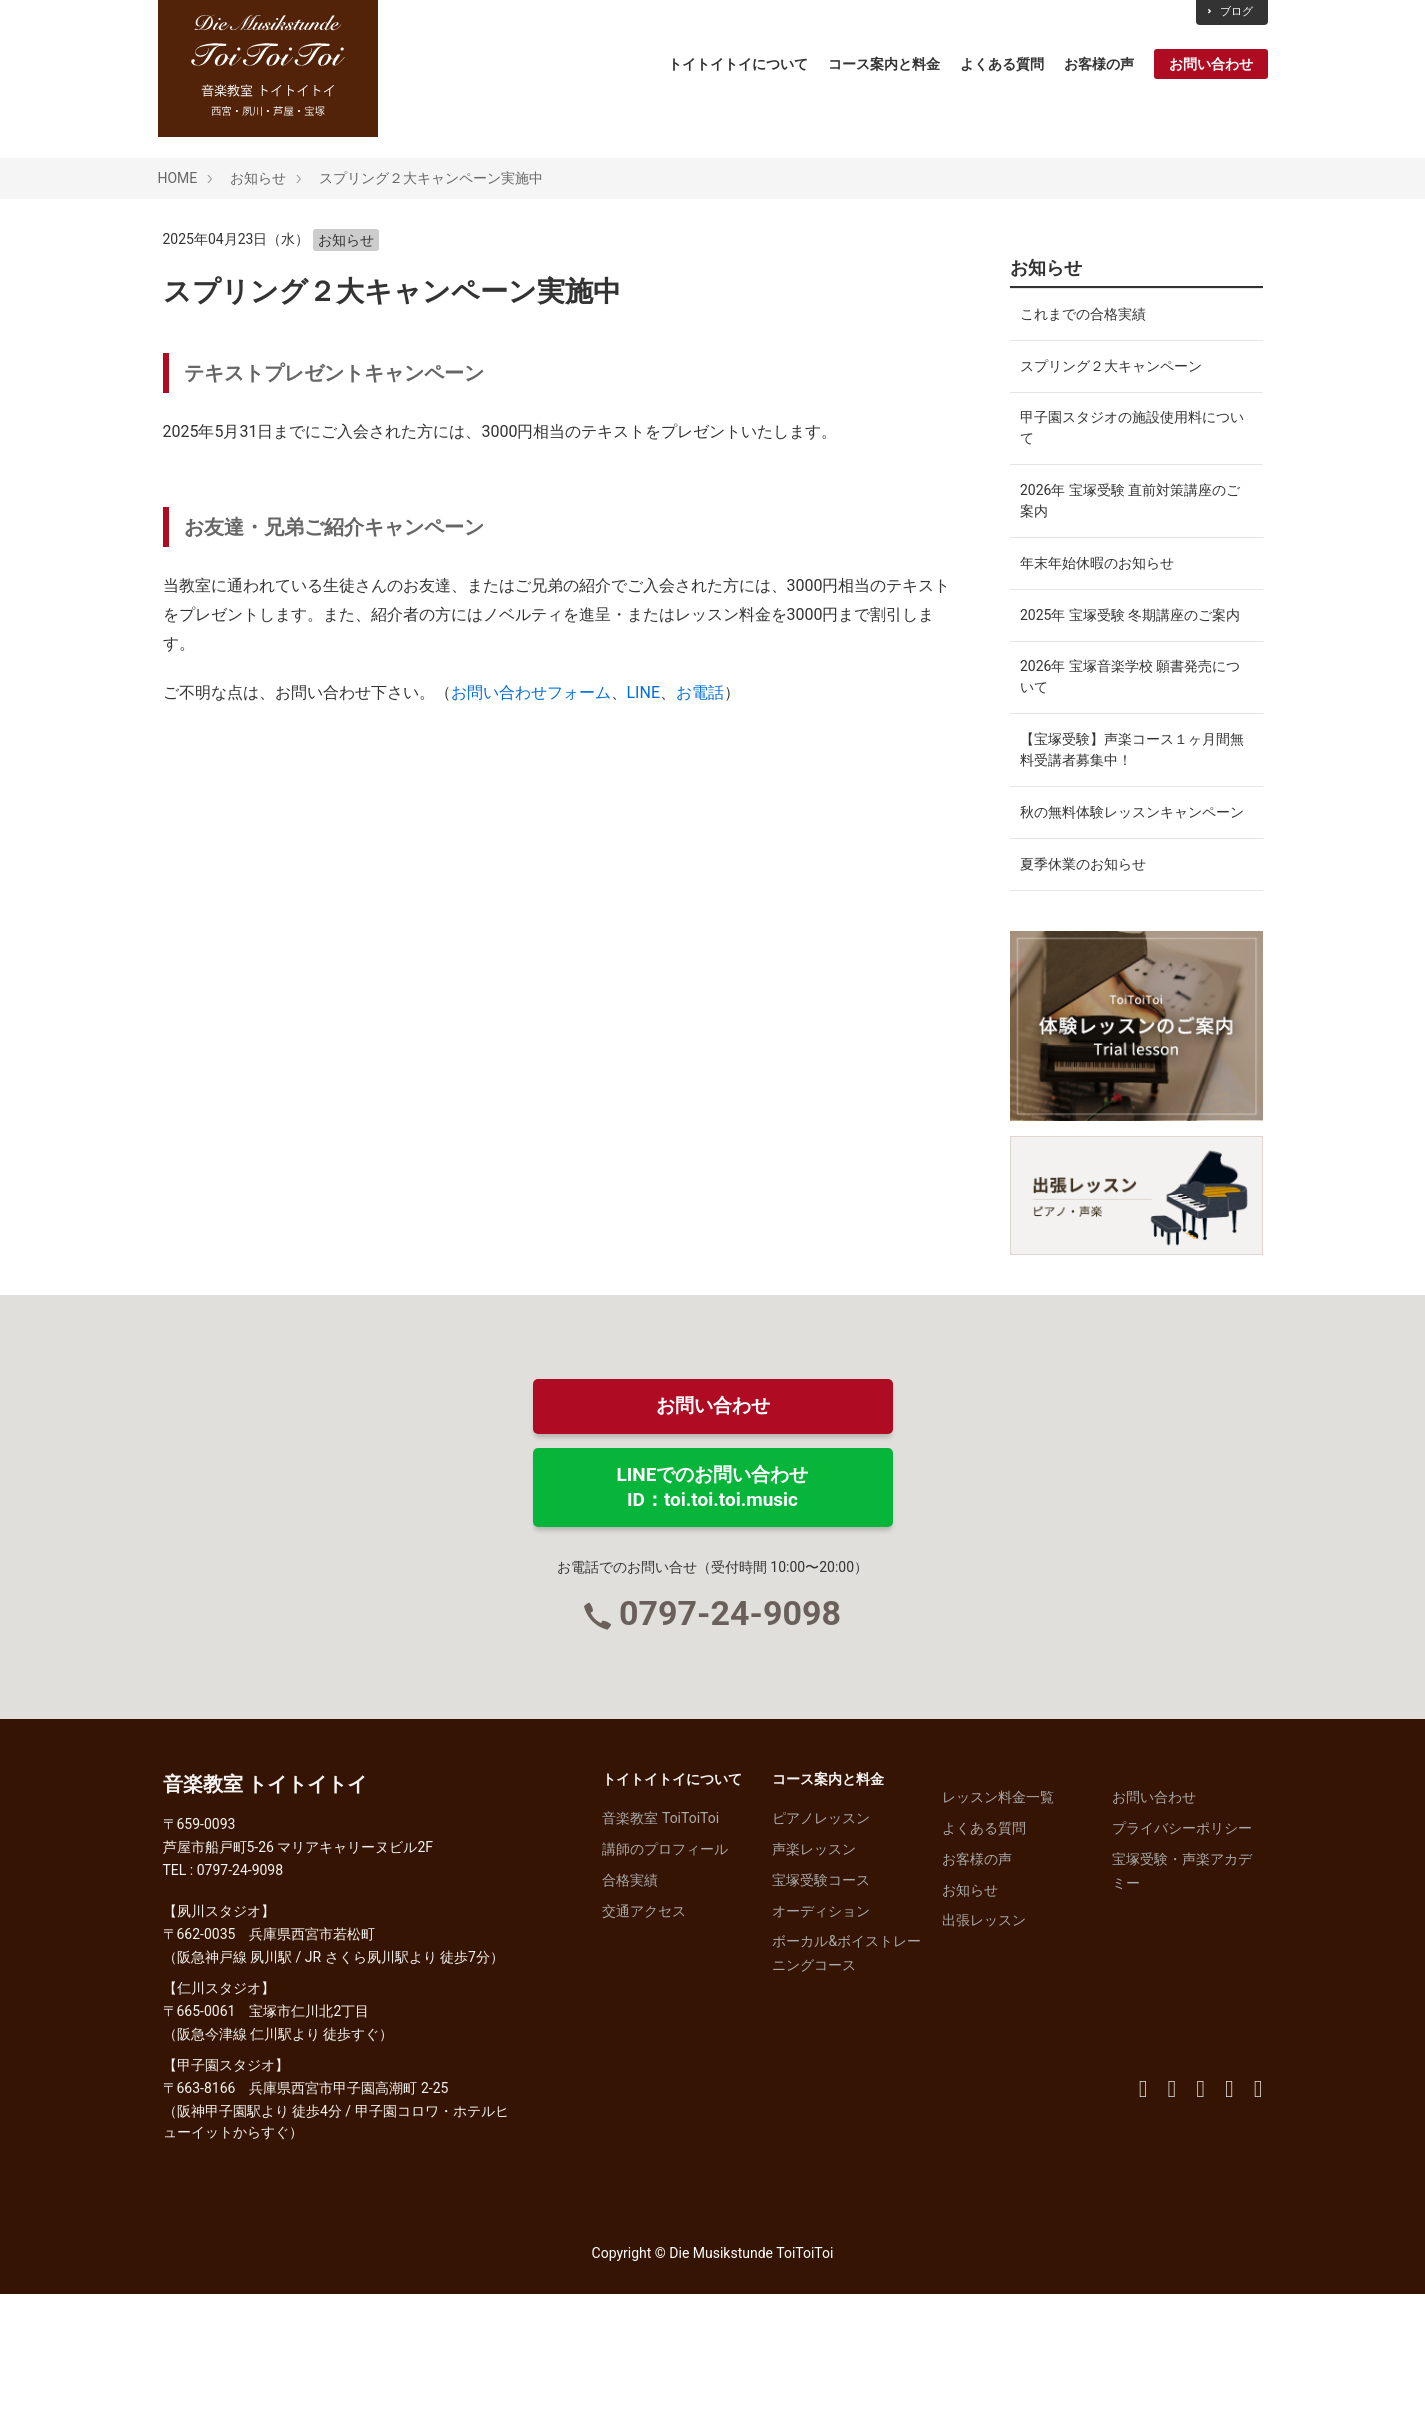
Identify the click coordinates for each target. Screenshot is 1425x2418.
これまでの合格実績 (1083, 319)
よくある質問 (1002, 64)
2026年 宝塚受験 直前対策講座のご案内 (1130, 536)
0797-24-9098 (730, 1737)
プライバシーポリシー (1182, 1952)
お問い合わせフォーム (531, 692)
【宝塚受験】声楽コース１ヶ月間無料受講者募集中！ (1125, 826)
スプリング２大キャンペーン (1111, 381)
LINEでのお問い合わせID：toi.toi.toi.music (713, 1610)
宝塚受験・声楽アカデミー (1182, 1994)
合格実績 (630, 2003)
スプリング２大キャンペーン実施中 (431, 178)
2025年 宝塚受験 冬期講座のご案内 (1130, 671)
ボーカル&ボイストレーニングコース (846, 2077)
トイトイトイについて (738, 64)
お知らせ (258, 178)
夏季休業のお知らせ (1083, 982)
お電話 (700, 692)
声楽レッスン (814, 1973)
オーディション (821, 2034)
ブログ (1230, 11)
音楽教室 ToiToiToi (660, 1942)
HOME (178, 178)
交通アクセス (644, 2034)
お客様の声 (1099, 64)
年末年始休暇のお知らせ (1097, 609)
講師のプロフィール (665, 1973)
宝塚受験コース (821, 2003)
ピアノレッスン (821, 1942)
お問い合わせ (1211, 64)
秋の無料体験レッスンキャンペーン (1125, 909)
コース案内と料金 (884, 64)
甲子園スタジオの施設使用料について (1125, 453)
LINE (643, 692)
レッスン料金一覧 (998, 1921)
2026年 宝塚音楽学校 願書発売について (1130, 743)
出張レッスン (984, 2044)
